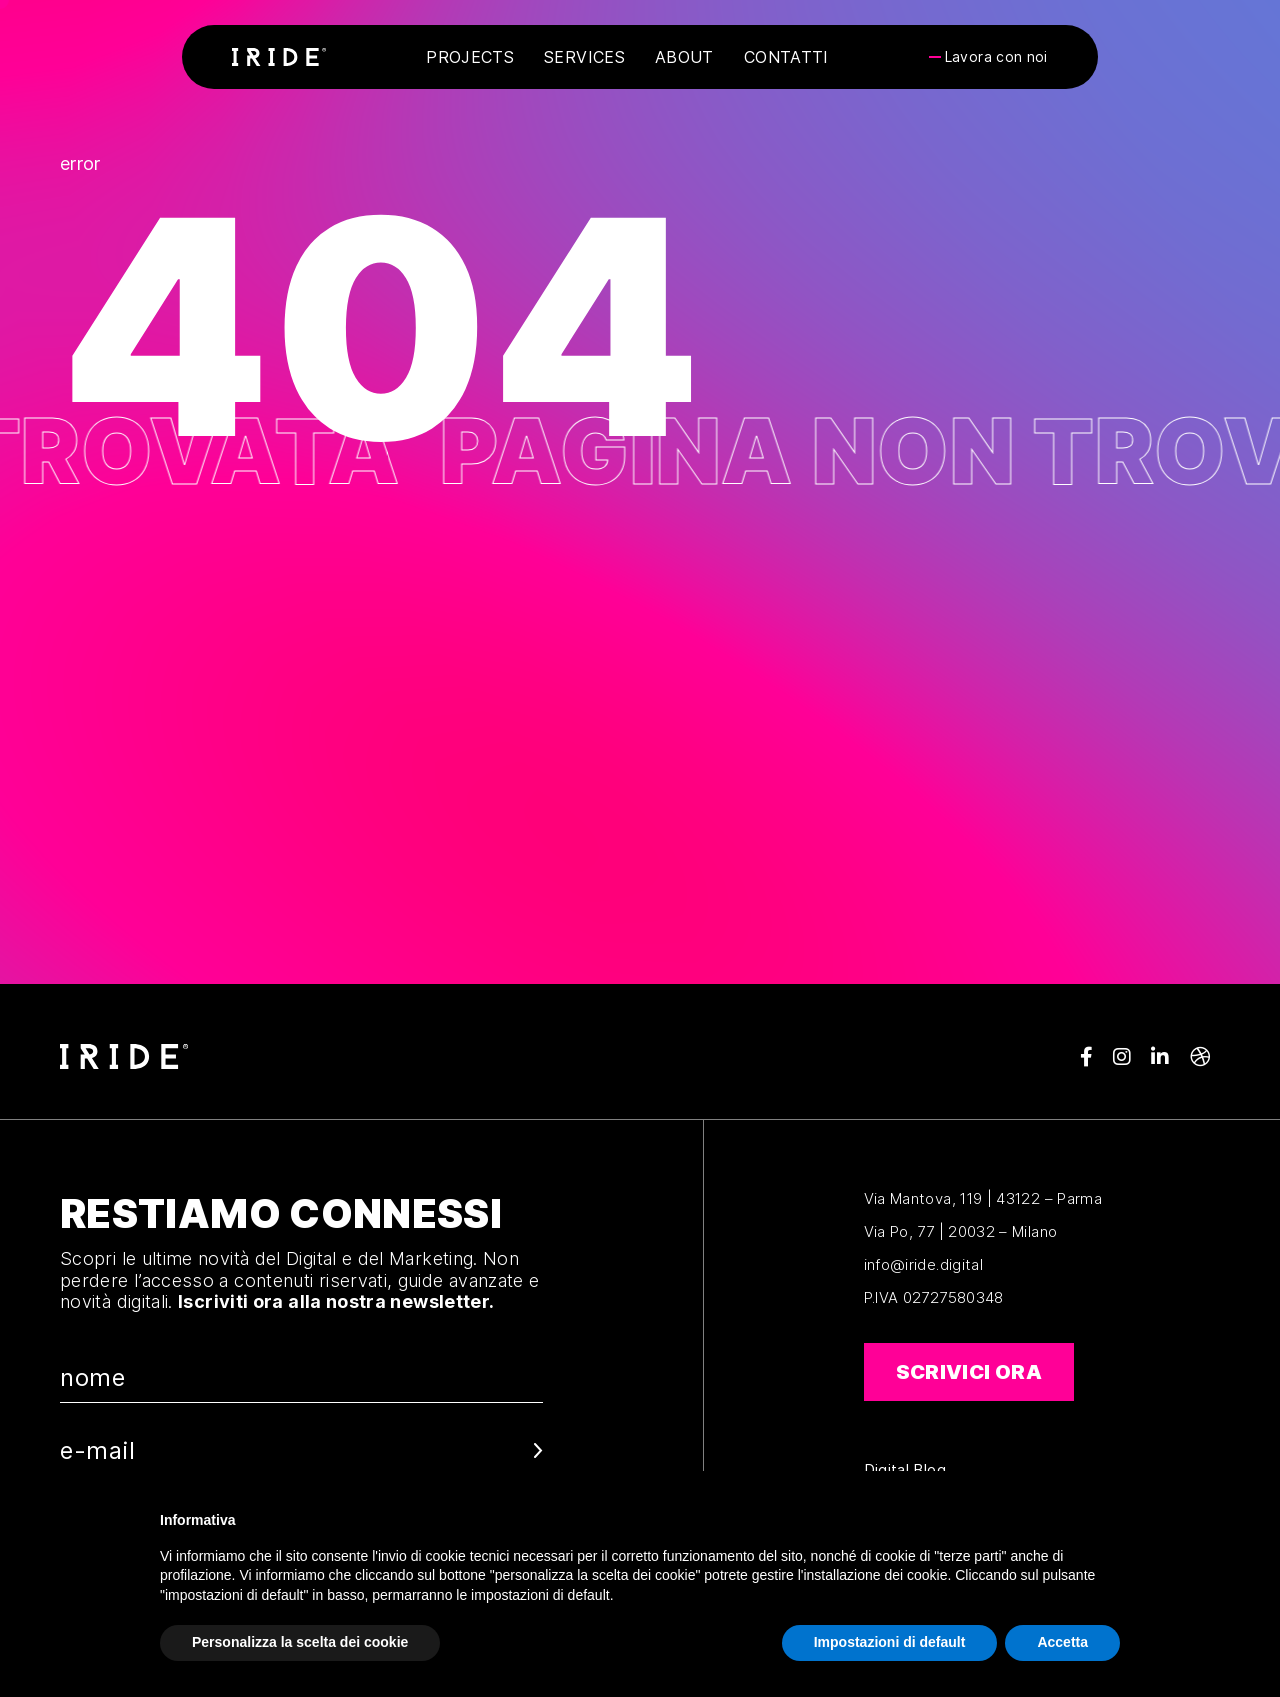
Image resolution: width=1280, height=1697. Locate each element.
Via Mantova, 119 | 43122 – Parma (983, 1198)
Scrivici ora (969, 1372)
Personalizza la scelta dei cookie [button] (300, 1642)
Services (584, 57)
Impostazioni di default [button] (890, 1642)
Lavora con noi (996, 57)
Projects (470, 57)
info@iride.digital (923, 1264)
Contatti (786, 57)
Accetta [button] (1062, 1642)
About (684, 57)
